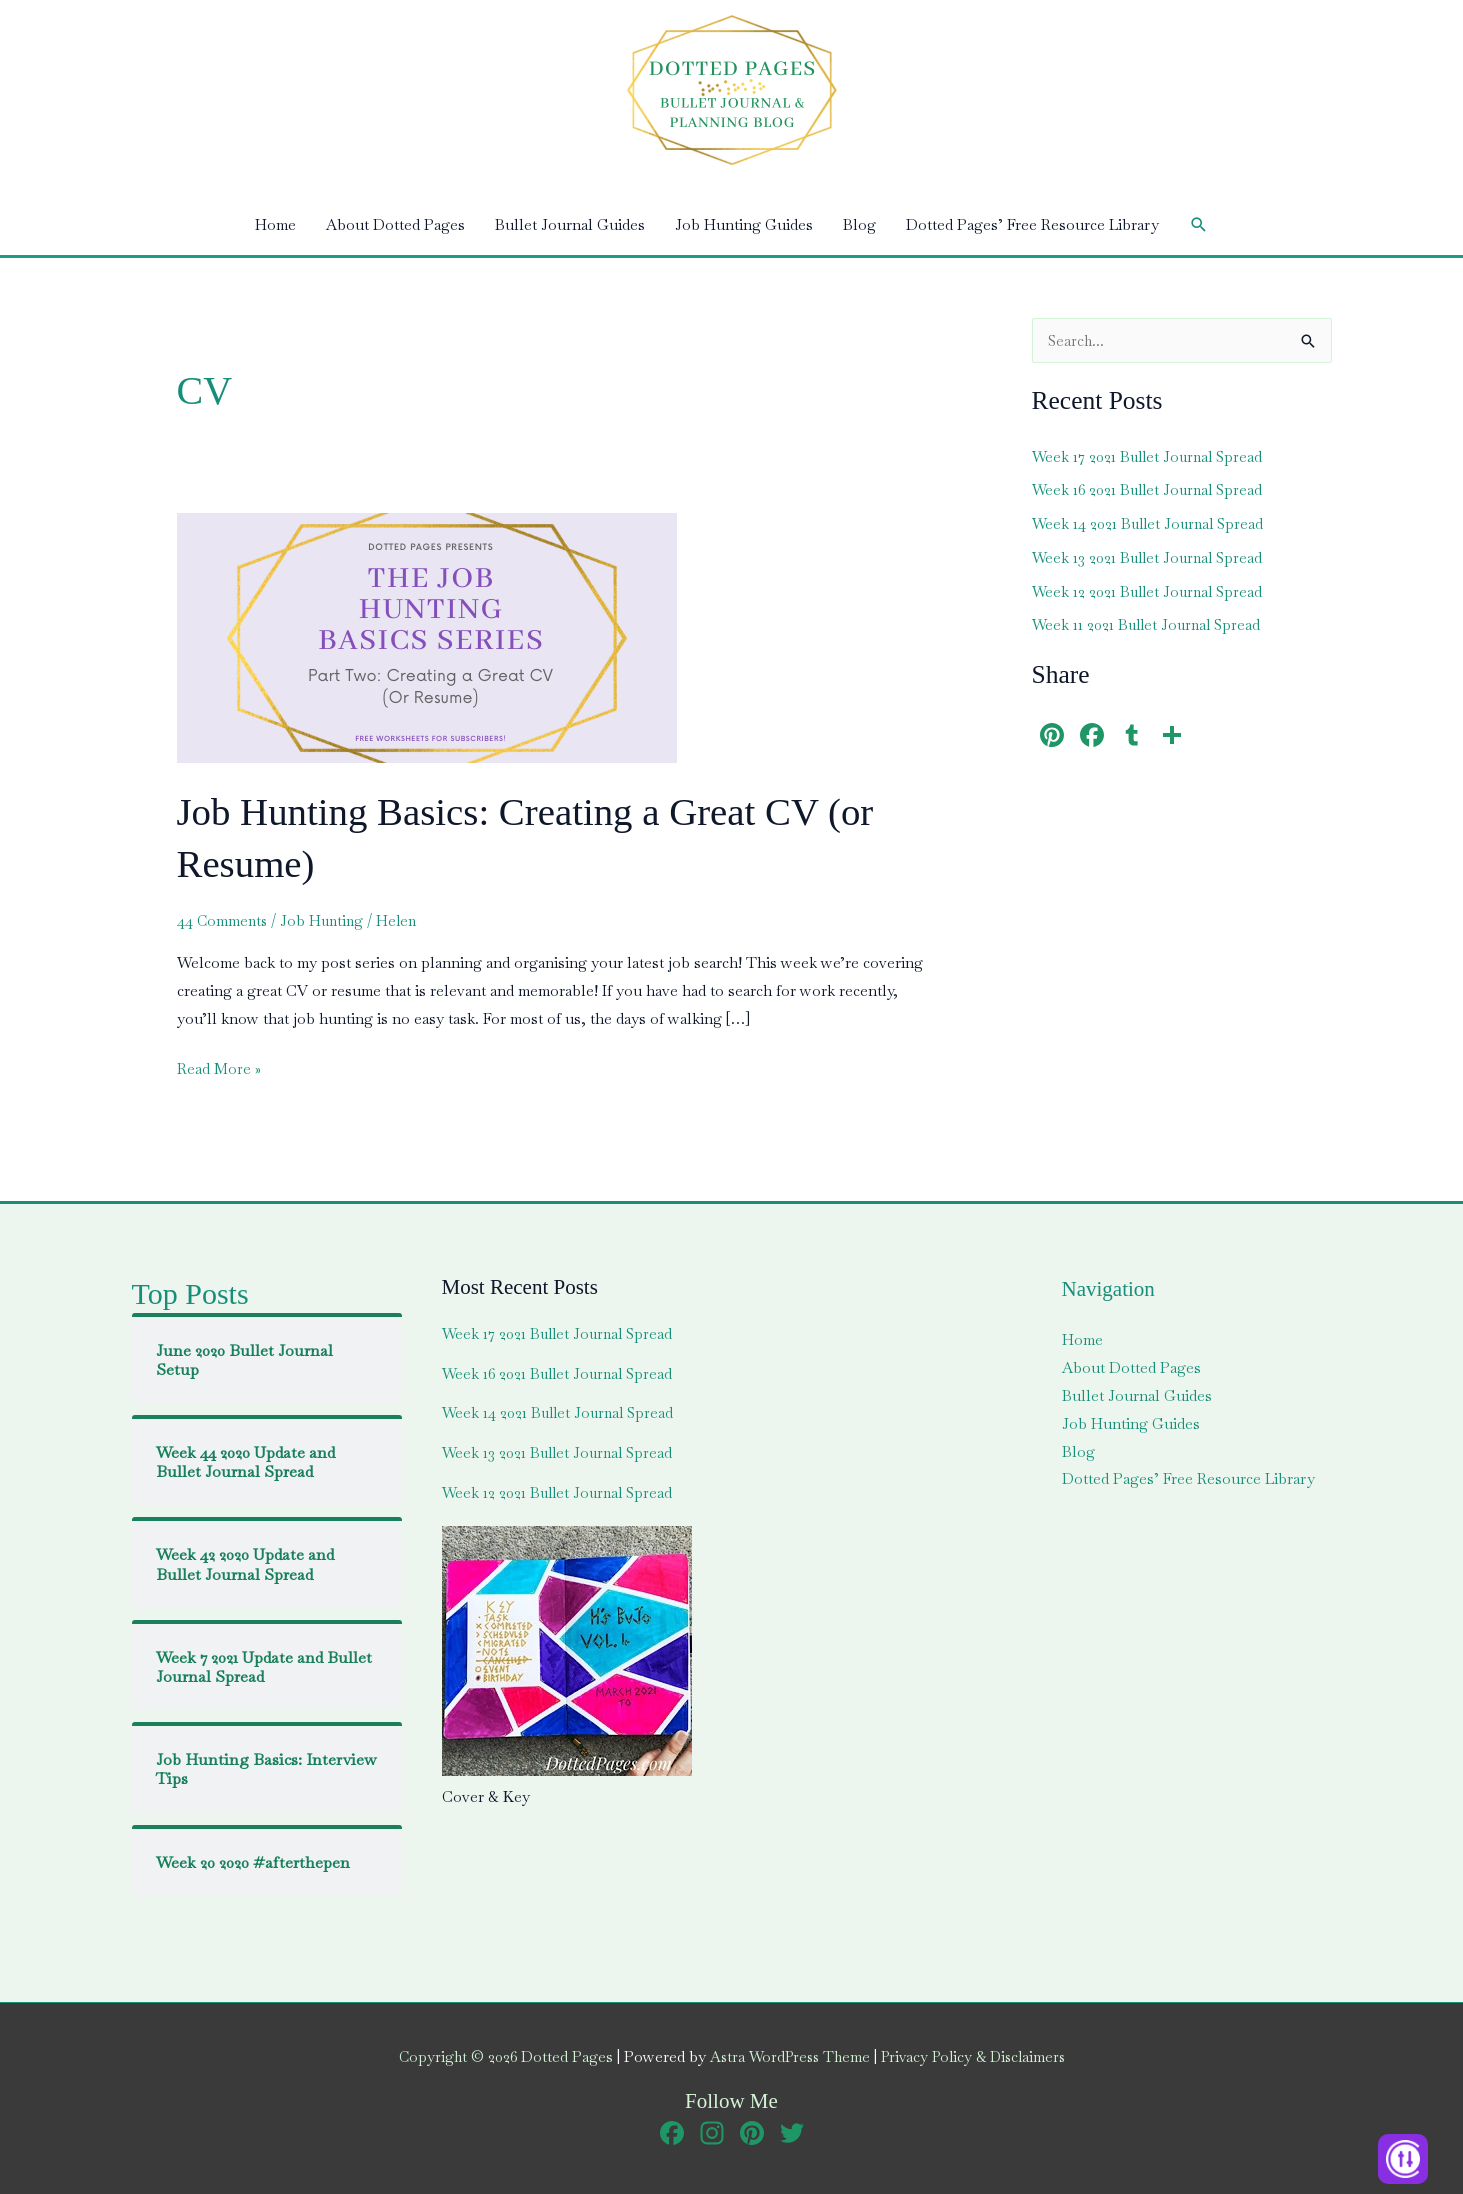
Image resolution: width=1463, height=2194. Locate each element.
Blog (859, 224)
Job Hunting (326, 920)
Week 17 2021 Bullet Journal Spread (1151, 456)
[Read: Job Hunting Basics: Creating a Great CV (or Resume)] (427, 635)
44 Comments (223, 920)
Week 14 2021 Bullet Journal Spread (1151, 523)
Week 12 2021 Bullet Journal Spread (1151, 591)
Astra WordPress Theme (785, 2056)
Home (275, 224)
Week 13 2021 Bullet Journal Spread (1151, 557)
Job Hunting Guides (744, 224)
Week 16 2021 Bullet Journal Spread (1151, 489)
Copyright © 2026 (496, 2056)
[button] (1199, 225)
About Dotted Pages (395, 224)
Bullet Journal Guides (570, 224)
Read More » (219, 1069)
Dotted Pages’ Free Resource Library (1032, 224)
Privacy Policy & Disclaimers (977, 2056)
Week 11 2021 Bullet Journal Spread (1150, 624)
